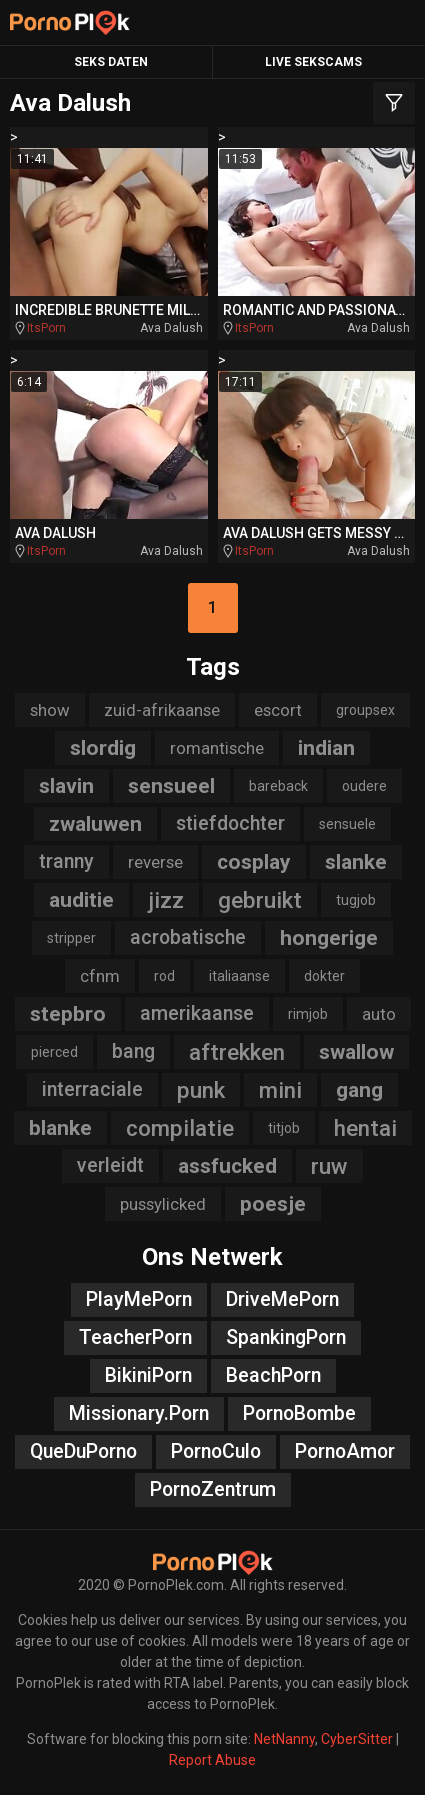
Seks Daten (111, 62)
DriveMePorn (282, 1299)
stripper (71, 938)
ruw (329, 1166)
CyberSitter (357, 1739)
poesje (273, 1204)
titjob (284, 1128)
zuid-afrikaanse (162, 710)
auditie (81, 900)
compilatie (180, 1128)
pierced (54, 1052)
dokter (324, 976)
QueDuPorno (83, 1451)
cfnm (100, 976)
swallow (356, 1052)
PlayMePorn (139, 1299)
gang (359, 1090)
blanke (60, 1128)
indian (326, 748)
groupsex (365, 710)
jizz (166, 900)
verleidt (110, 1165)
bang (133, 1051)
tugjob (356, 900)
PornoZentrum (213, 1489)
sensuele (347, 824)
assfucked (227, 1166)
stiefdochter (230, 823)
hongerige (329, 938)
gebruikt (260, 900)
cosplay (254, 862)
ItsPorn (46, 328)
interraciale (92, 1089)
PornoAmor (345, 1451)
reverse (155, 862)
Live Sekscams (313, 62)
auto (379, 1014)
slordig (103, 748)
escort (278, 710)
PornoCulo (216, 1451)
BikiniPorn (148, 1375)
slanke (356, 862)
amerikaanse (197, 1013)
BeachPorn (273, 1375)
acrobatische (188, 937)
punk (201, 1090)
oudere (364, 786)
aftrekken (237, 1052)
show (50, 710)
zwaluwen (95, 824)
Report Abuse (212, 1760)
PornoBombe (299, 1413)
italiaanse (239, 976)
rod (164, 976)
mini (280, 1090)
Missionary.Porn (139, 1413)
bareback (278, 786)
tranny (66, 861)
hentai (365, 1128)
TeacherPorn (135, 1337)
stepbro (68, 1014)
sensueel (171, 786)
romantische (217, 748)
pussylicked (163, 1204)
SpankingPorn (286, 1337)
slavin (66, 786)
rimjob (308, 1014)
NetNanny (284, 1739)
